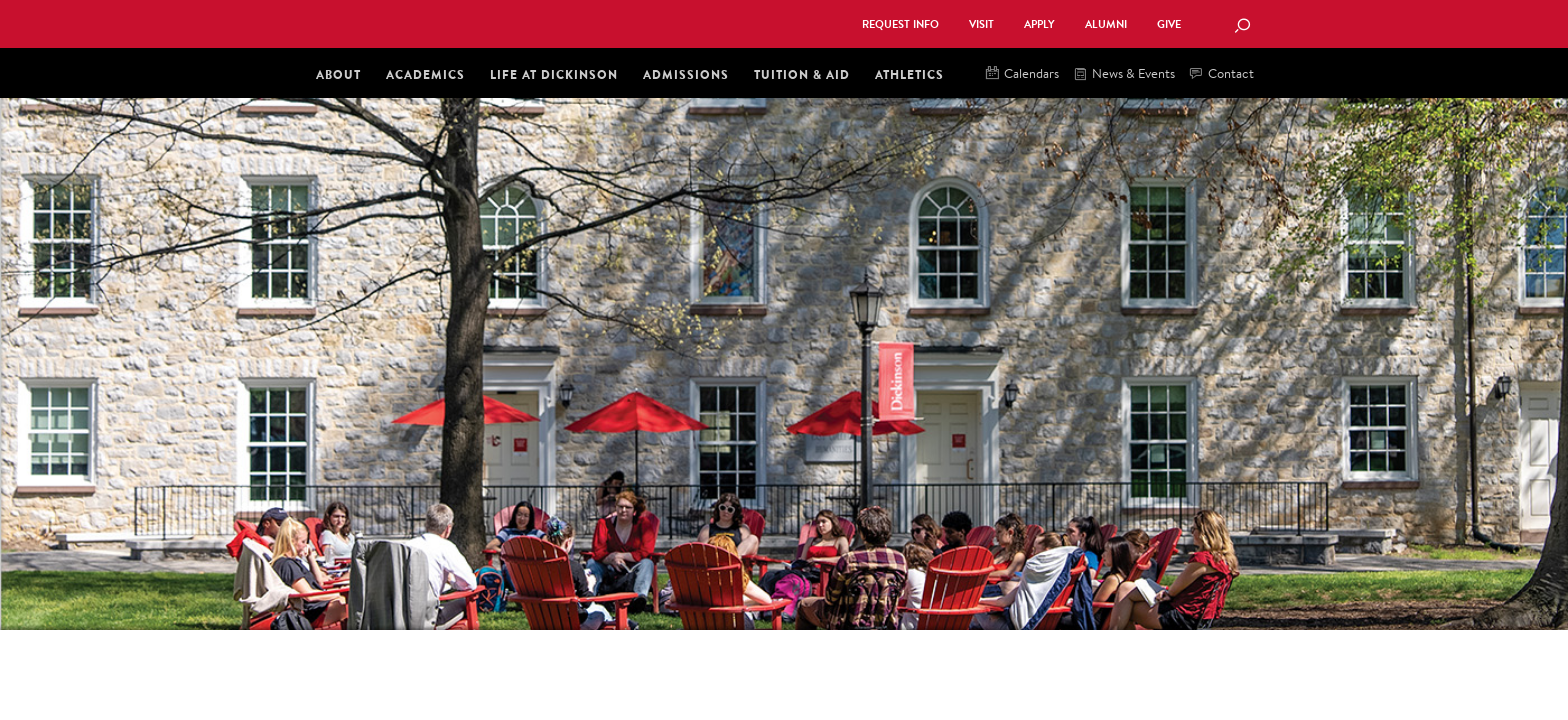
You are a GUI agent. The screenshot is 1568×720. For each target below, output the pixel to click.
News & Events (1124, 74)
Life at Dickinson (554, 74)
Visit (981, 24)
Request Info (900, 24)
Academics (425, 74)
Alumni (1106, 24)
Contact (1222, 74)
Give (1169, 24)
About (338, 74)
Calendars (1022, 74)
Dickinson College (530, 22)
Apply (1039, 24)
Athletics (909, 74)
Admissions (686, 74)
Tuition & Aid (802, 74)
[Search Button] (1242, 27)
